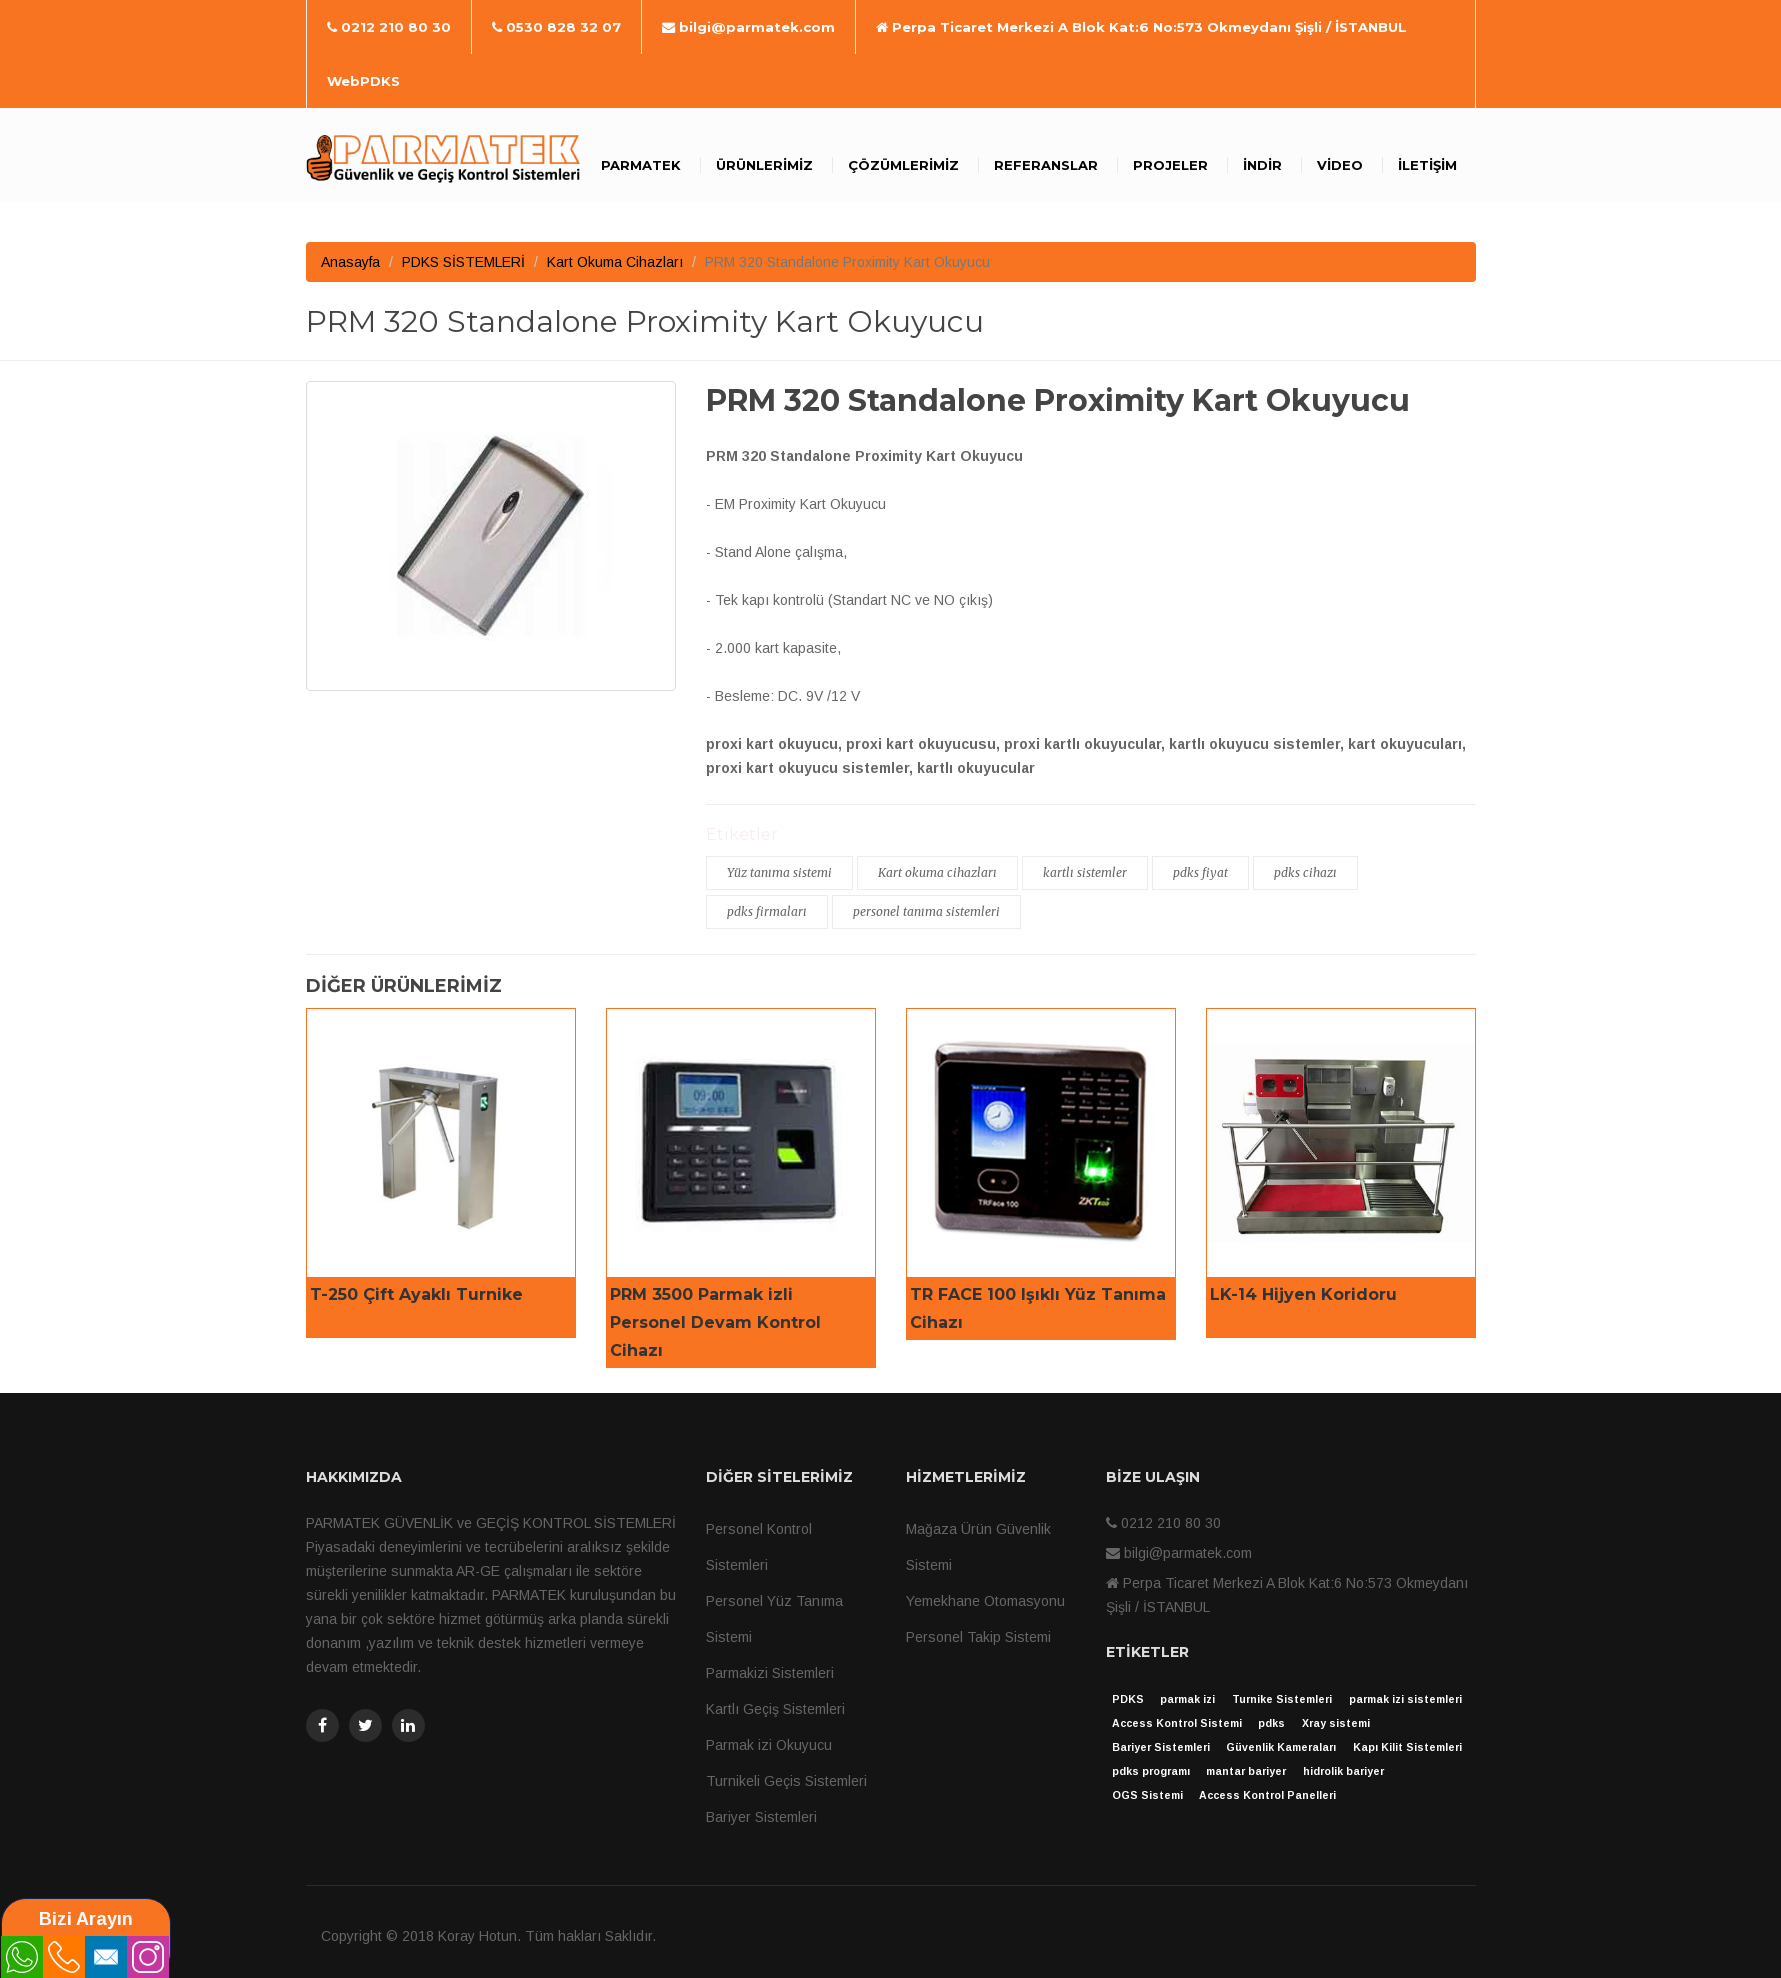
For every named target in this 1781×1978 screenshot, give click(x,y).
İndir (1262, 165)
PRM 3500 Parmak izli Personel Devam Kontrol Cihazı (715, 1322)
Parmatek (641, 165)
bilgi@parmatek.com (748, 27)
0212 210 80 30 (389, 27)
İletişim (1427, 165)
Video (1340, 165)
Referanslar (1046, 165)
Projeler (1170, 165)
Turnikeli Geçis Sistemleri (786, 1781)
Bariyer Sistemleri (761, 1817)
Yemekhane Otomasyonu (985, 1601)
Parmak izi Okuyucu (769, 1745)
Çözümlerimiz (903, 165)
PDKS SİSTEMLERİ (463, 262)
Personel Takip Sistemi (978, 1637)
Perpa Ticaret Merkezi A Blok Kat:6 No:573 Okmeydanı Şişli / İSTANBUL (1141, 27)
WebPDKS (363, 81)
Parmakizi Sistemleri (770, 1673)
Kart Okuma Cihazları (615, 262)
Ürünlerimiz (764, 165)
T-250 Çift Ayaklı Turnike (416, 1294)
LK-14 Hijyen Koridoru (1303, 1294)
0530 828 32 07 (556, 27)
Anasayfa (350, 262)
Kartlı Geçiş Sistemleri (775, 1709)
